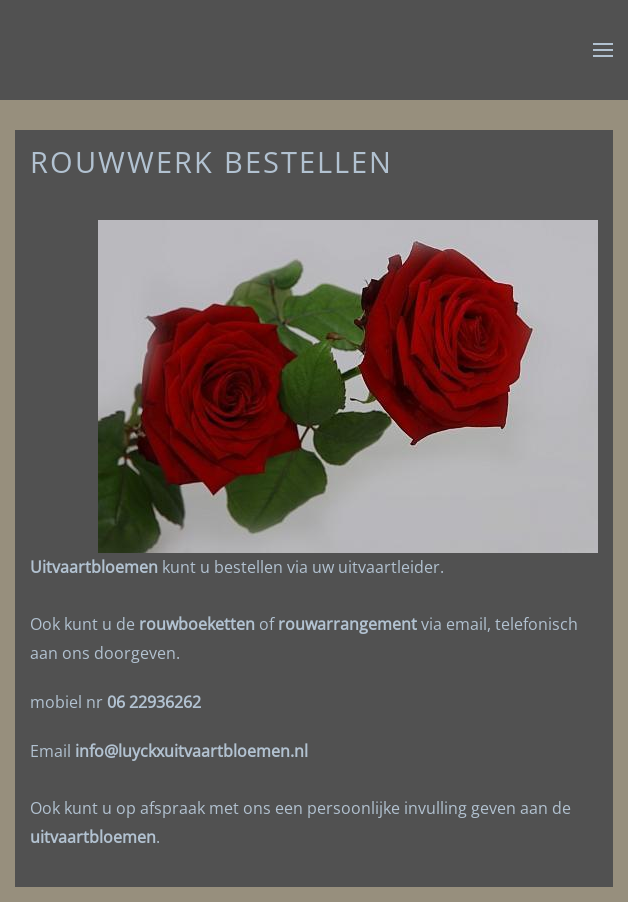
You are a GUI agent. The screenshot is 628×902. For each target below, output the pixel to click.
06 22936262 (154, 702)
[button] (603, 50)
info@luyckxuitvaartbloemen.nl (191, 751)
